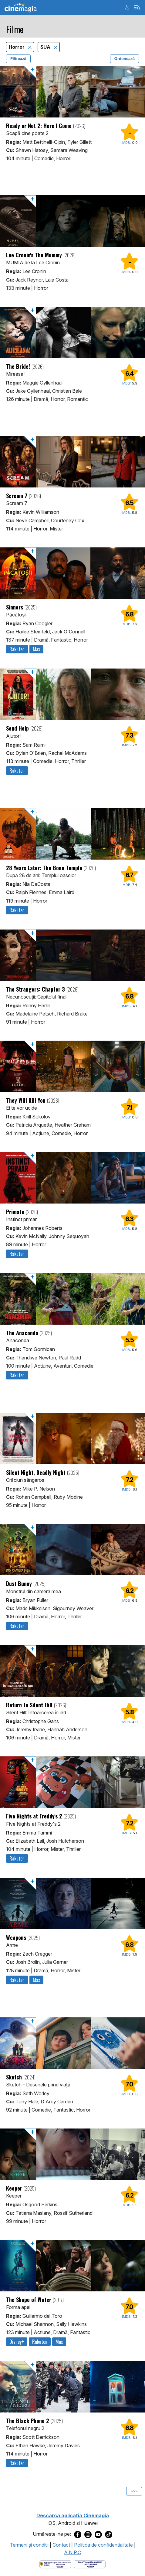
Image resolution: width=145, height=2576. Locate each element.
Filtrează (18, 58)
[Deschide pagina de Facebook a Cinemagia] (77, 2534)
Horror (17, 47)
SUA (46, 47)
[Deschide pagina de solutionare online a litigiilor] (90, 2564)
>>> (134, 2490)
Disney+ (16, 2341)
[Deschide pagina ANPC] (55, 2564)
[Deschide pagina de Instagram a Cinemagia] (88, 2534)
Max (36, 649)
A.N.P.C (72, 2552)
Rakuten (17, 649)
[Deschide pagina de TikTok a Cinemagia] (108, 2534)
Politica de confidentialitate (103, 2545)
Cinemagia (21, 8)
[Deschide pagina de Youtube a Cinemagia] (98, 2534)
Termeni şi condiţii (29, 2545)
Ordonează (124, 58)
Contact (61, 2545)
